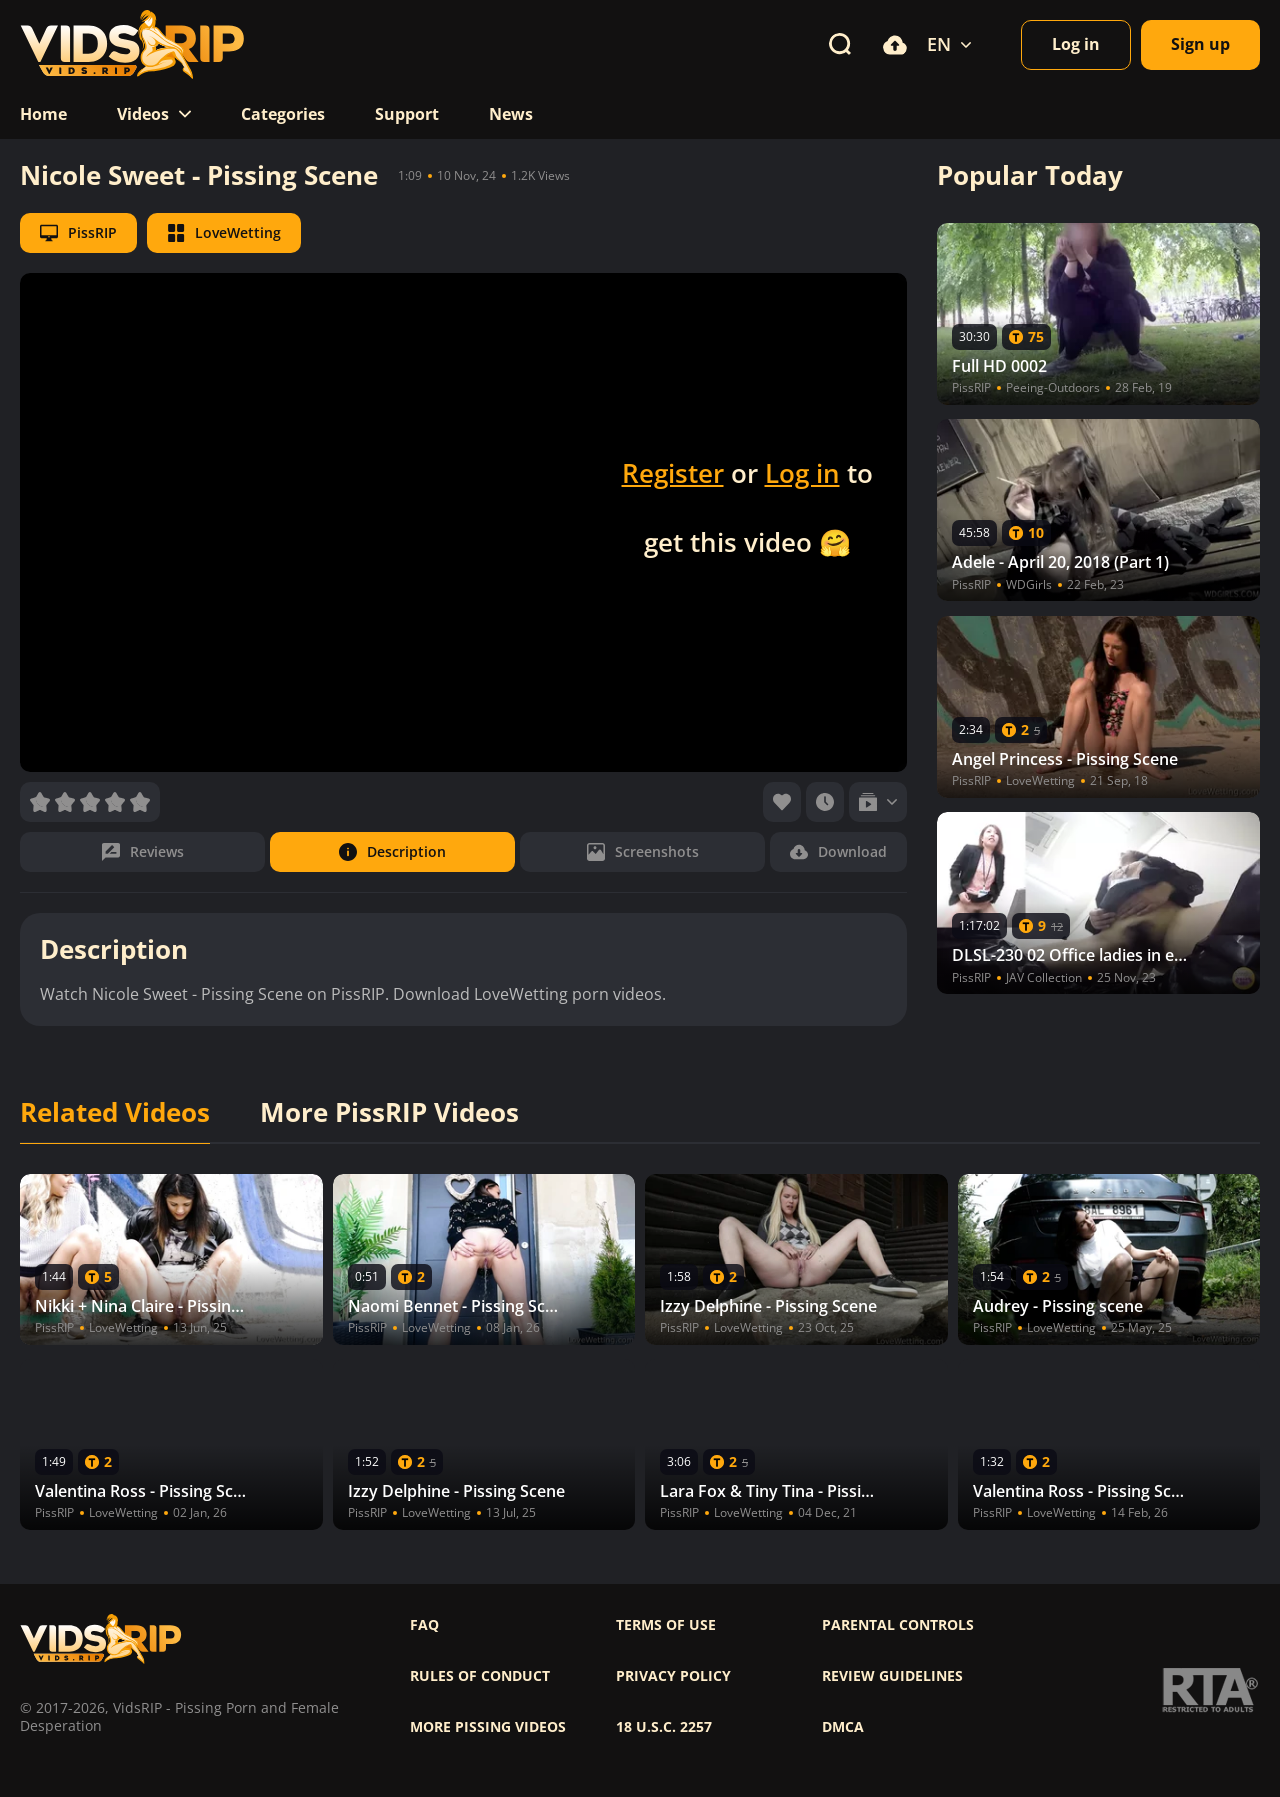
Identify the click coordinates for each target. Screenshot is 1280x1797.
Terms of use (666, 1625)
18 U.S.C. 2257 (664, 1727)
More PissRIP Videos (389, 1113)
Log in (802, 473)
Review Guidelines (892, 1676)
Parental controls (898, 1625)
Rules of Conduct (480, 1676)
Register (673, 473)
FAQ (424, 1625)
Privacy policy (673, 1676)
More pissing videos (488, 1727)
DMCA (843, 1727)
